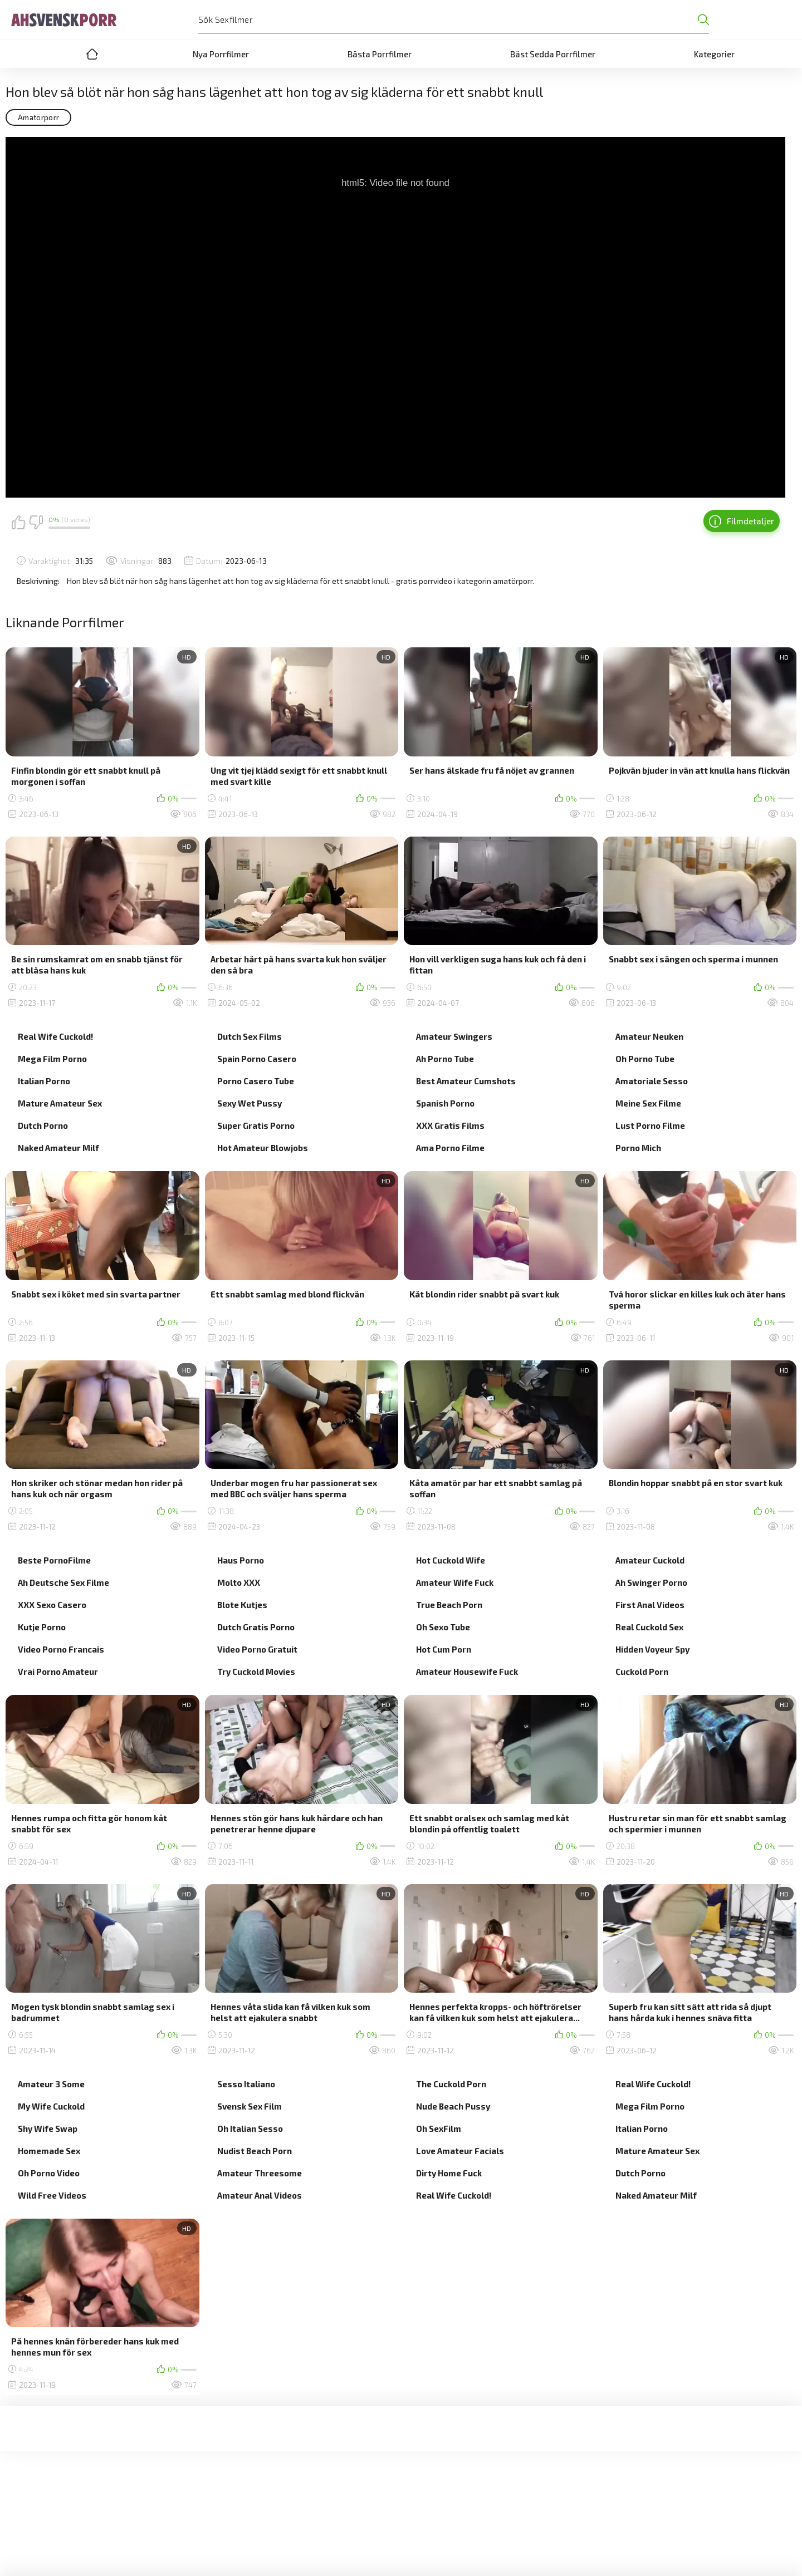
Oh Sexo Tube (443, 1627)
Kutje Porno (42, 1627)
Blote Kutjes (242, 1605)
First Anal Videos (649, 1605)
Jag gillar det (18, 522)
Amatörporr (38, 117)
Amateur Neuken (649, 1036)
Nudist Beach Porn (254, 2151)
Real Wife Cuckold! (55, 1036)
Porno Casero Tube (255, 1081)
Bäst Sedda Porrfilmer (552, 54)
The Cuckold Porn (451, 2084)
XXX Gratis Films (450, 1125)
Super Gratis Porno (256, 1125)
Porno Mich (638, 1148)
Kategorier (714, 54)
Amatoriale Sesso (651, 1081)
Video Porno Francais (61, 1649)
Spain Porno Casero (256, 1059)
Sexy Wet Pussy (249, 1103)
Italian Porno (44, 1081)
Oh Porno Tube (644, 1059)
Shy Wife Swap (47, 2128)
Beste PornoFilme (54, 1560)
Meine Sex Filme (648, 1103)
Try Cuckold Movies (256, 1671)
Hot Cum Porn (443, 1649)
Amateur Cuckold (649, 1560)
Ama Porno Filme (450, 1148)
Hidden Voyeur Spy (652, 1649)
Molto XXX (238, 1582)
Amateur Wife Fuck (454, 1582)
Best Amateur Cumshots (466, 1081)
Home (92, 54)
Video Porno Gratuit (257, 1649)
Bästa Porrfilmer (380, 54)
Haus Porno (240, 1560)
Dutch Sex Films (249, 1036)
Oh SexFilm (438, 2128)
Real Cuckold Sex (649, 1627)
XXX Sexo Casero (52, 1605)
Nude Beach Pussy (453, 2106)
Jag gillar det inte (35, 522)
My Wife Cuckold (51, 2106)
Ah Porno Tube (445, 1059)
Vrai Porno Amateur (58, 1671)
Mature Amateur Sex (60, 1103)
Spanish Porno (445, 1103)
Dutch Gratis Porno (256, 1627)
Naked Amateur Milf (58, 1148)
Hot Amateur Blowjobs (262, 1148)
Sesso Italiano (246, 2084)
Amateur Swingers (454, 1036)
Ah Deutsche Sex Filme (63, 1582)
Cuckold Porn (641, 1671)
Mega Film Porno (52, 1059)
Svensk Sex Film (249, 2106)
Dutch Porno (43, 1125)
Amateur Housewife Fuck (467, 1671)
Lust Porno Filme (650, 1125)
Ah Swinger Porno (651, 1582)
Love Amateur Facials (460, 2151)
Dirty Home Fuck (449, 2173)
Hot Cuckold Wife (450, 1560)
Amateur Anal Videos (259, 2195)
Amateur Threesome (259, 2173)
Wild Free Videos (52, 2195)
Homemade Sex (49, 2151)
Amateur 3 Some (51, 2084)
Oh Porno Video (49, 2173)
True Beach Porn (449, 1605)
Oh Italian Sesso (250, 2128)
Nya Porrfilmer (221, 54)
